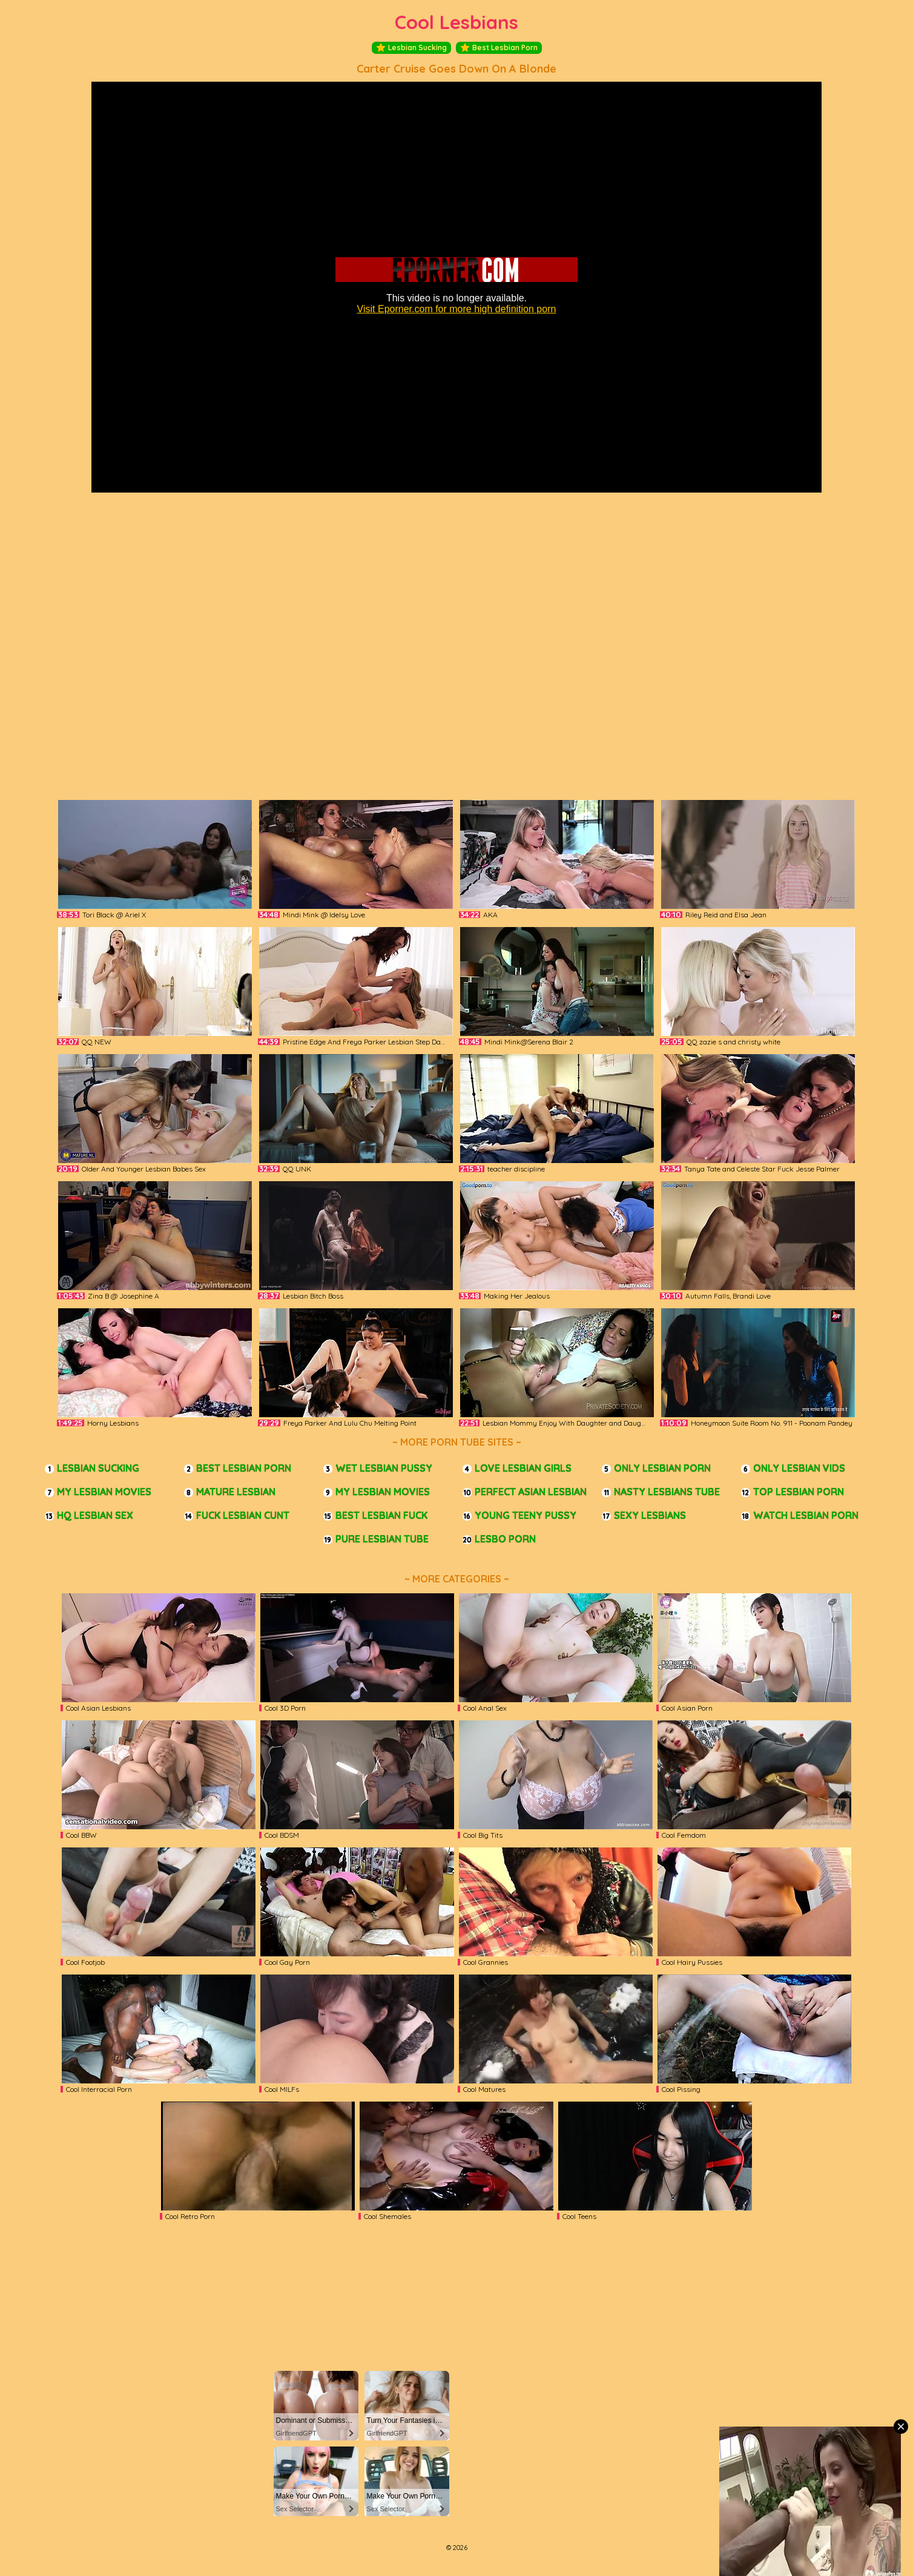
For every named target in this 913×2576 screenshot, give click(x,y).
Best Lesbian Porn (499, 48)
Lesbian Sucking (411, 48)
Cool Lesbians (456, 22)
